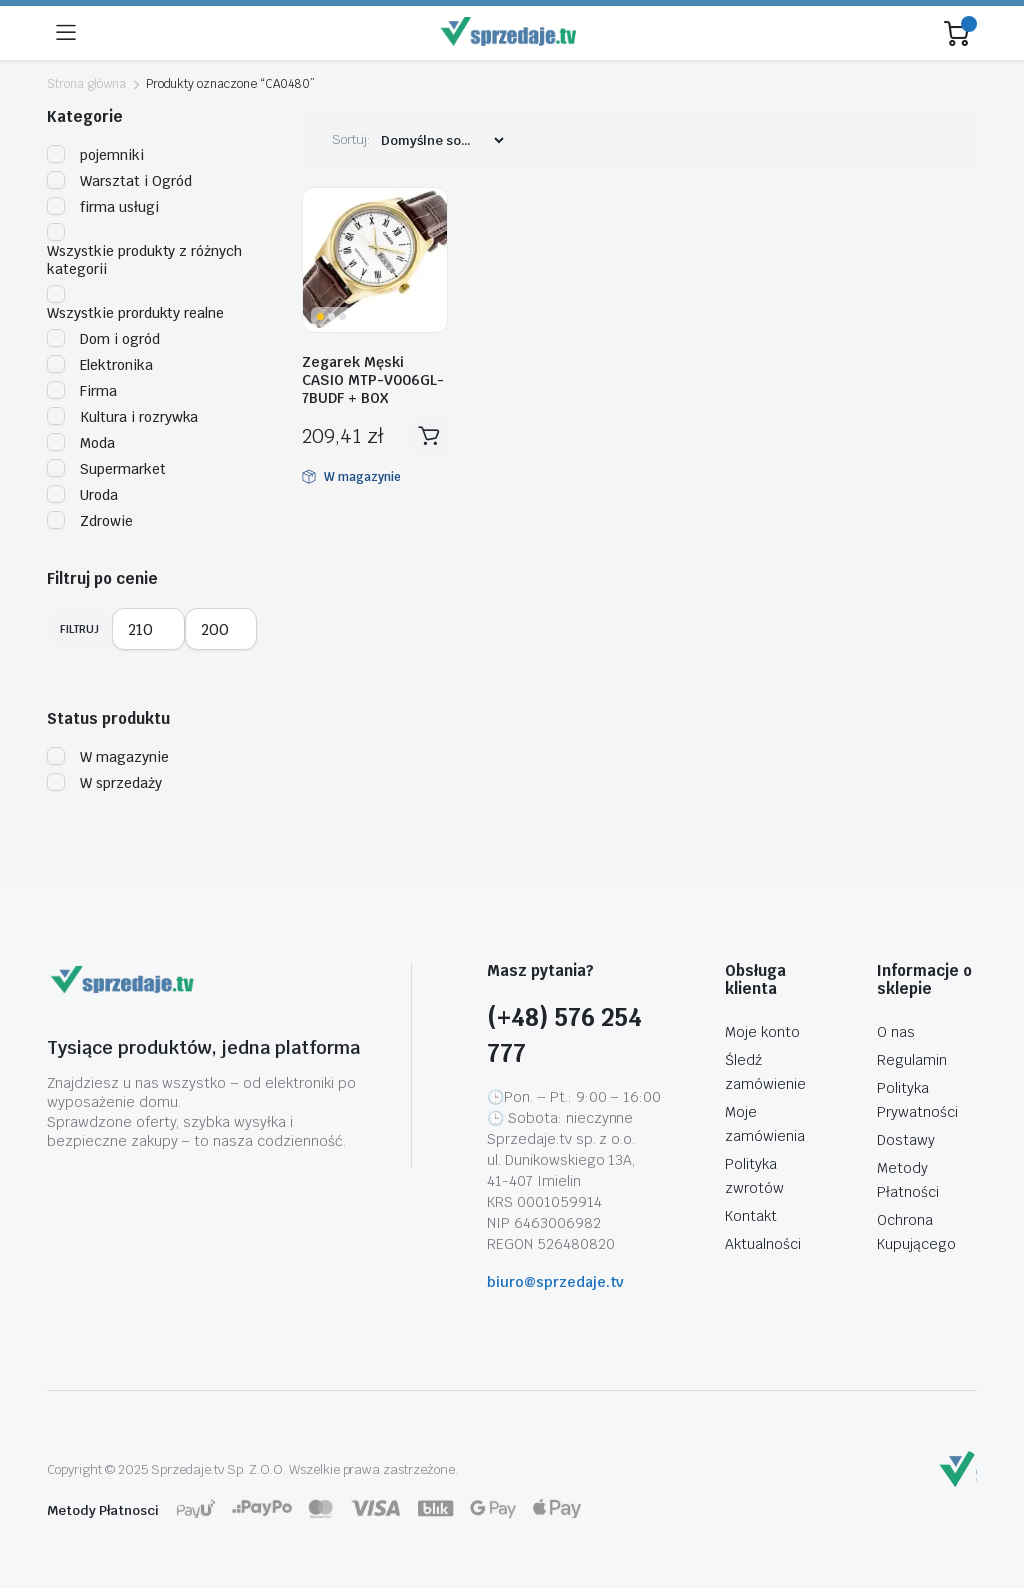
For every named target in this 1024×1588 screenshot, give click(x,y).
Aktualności (763, 1244)
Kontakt (751, 1216)
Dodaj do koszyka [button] (429, 436)
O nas (896, 1032)
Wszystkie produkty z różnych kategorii (144, 251)
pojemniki (95, 155)
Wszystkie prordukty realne (135, 304)
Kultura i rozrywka (122, 417)
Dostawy (906, 1140)
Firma (82, 391)
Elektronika (100, 365)
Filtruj (79, 629)
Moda (81, 443)
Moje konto (762, 1032)
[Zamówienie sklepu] (442, 140)
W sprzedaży (104, 783)
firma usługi (103, 207)
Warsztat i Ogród (119, 181)
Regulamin (912, 1060)
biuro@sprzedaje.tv (555, 1282)
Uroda (82, 495)
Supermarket (106, 469)
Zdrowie (90, 521)
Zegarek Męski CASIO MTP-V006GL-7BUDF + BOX (373, 380)
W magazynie (108, 757)
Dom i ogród (103, 339)
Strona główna (86, 84)
